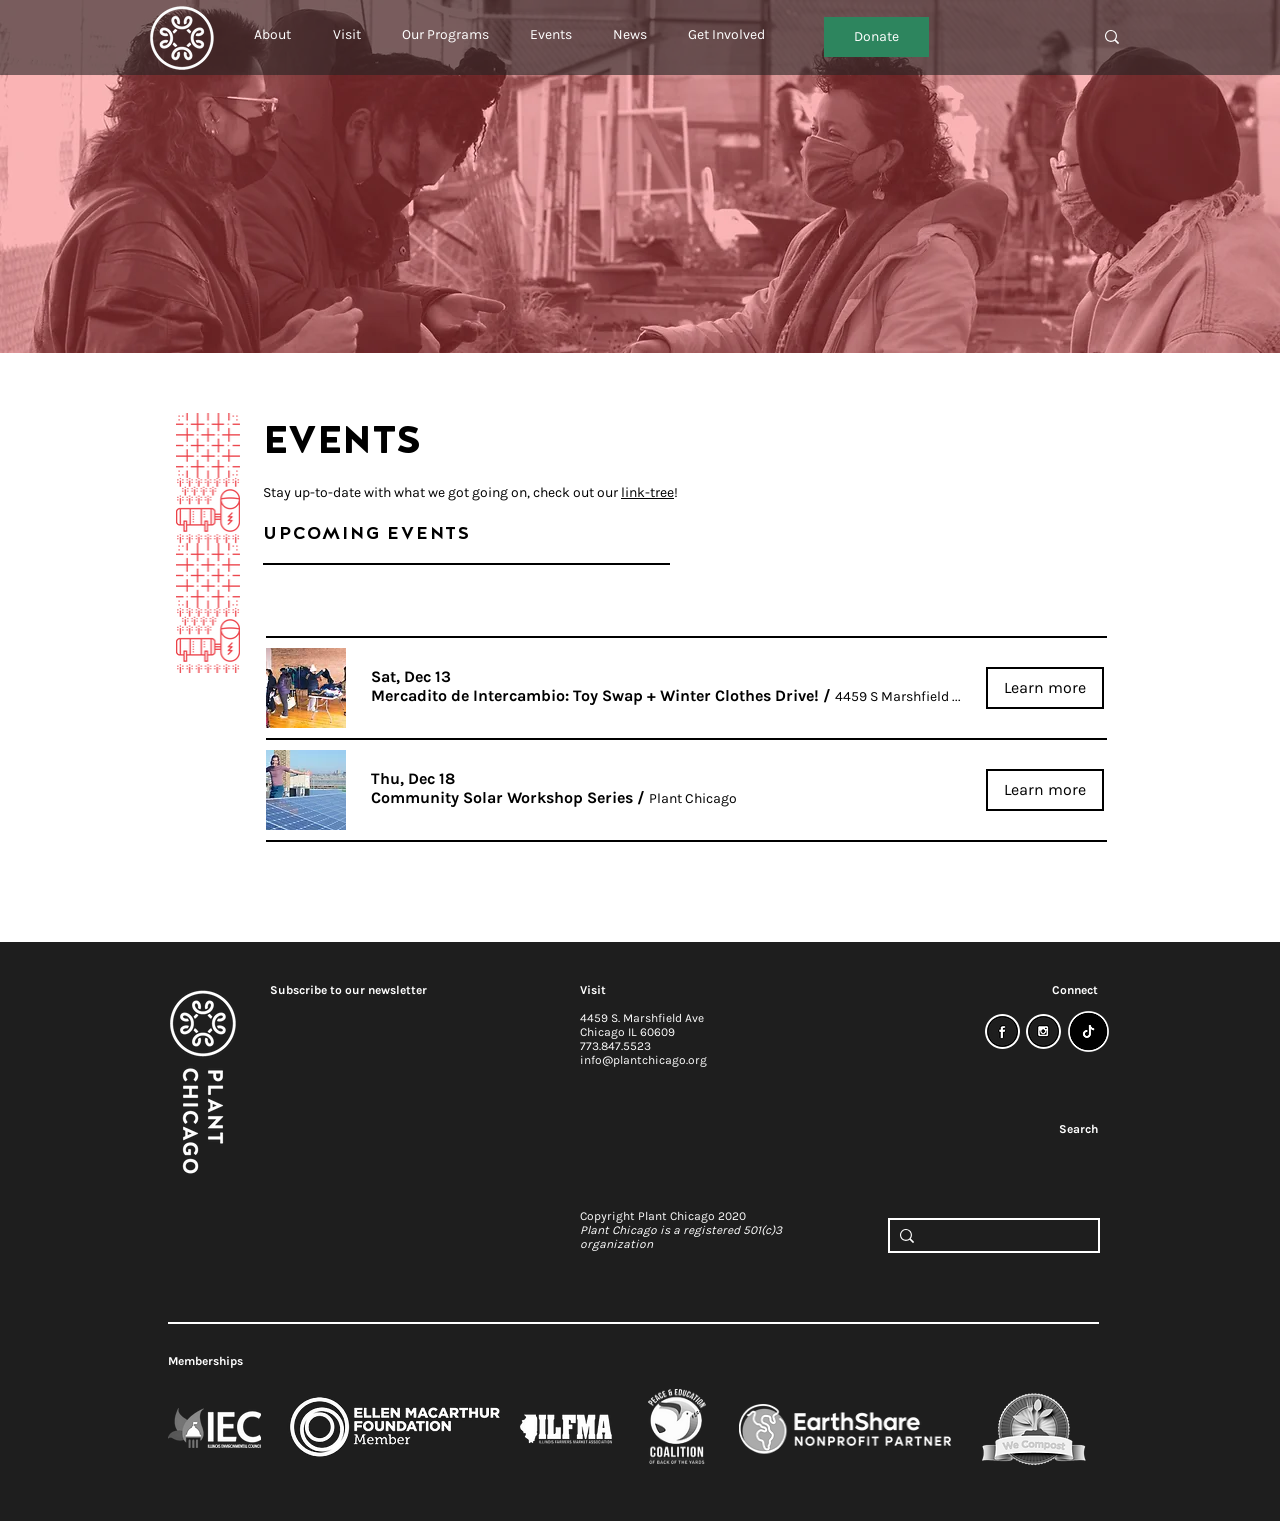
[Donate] (876, 37)
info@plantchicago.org (643, 1060)
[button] (272, 26)
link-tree (647, 492)
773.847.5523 (615, 1046)
